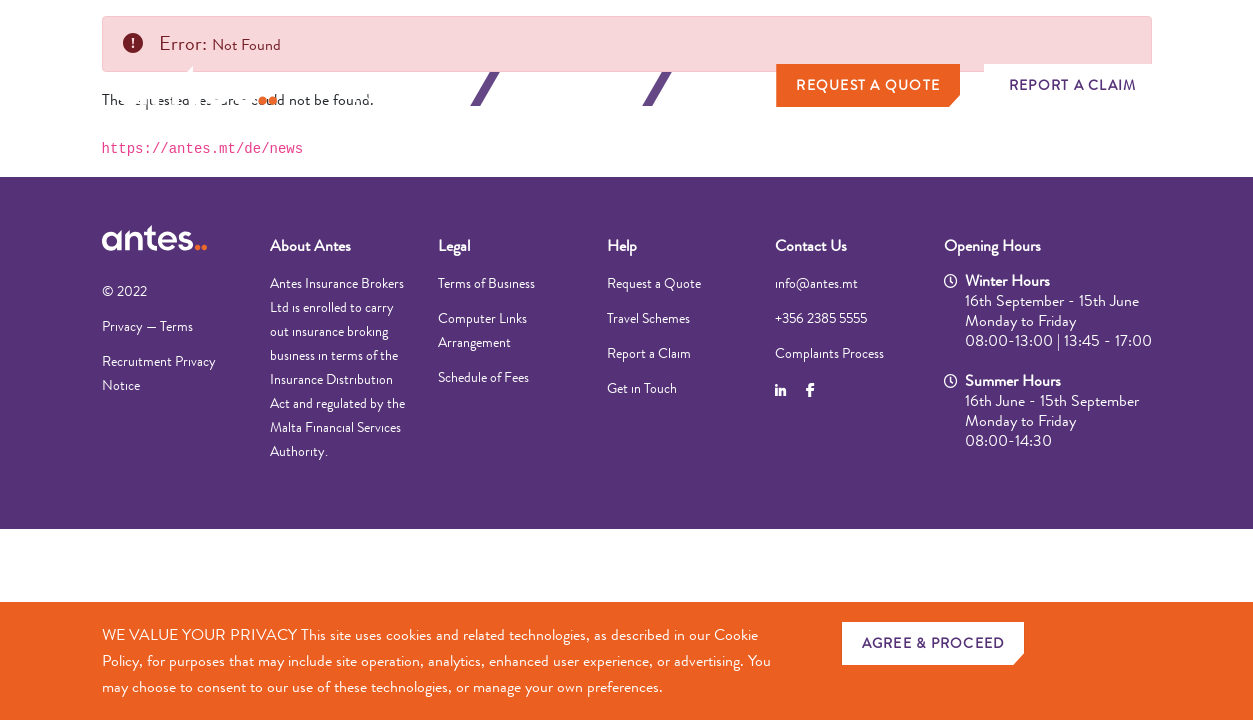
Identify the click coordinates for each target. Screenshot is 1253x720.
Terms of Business (486, 283)
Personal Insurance (404, 89)
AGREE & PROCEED (933, 643)
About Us (726, 89)
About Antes (310, 245)
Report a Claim (1073, 85)
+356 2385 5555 (821, 318)
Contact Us (811, 245)
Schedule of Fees (483, 377)
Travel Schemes (648, 318)
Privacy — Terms (147, 326)
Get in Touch (642, 388)
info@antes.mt (816, 283)
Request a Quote (868, 85)
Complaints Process (829, 353)
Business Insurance (576, 89)
